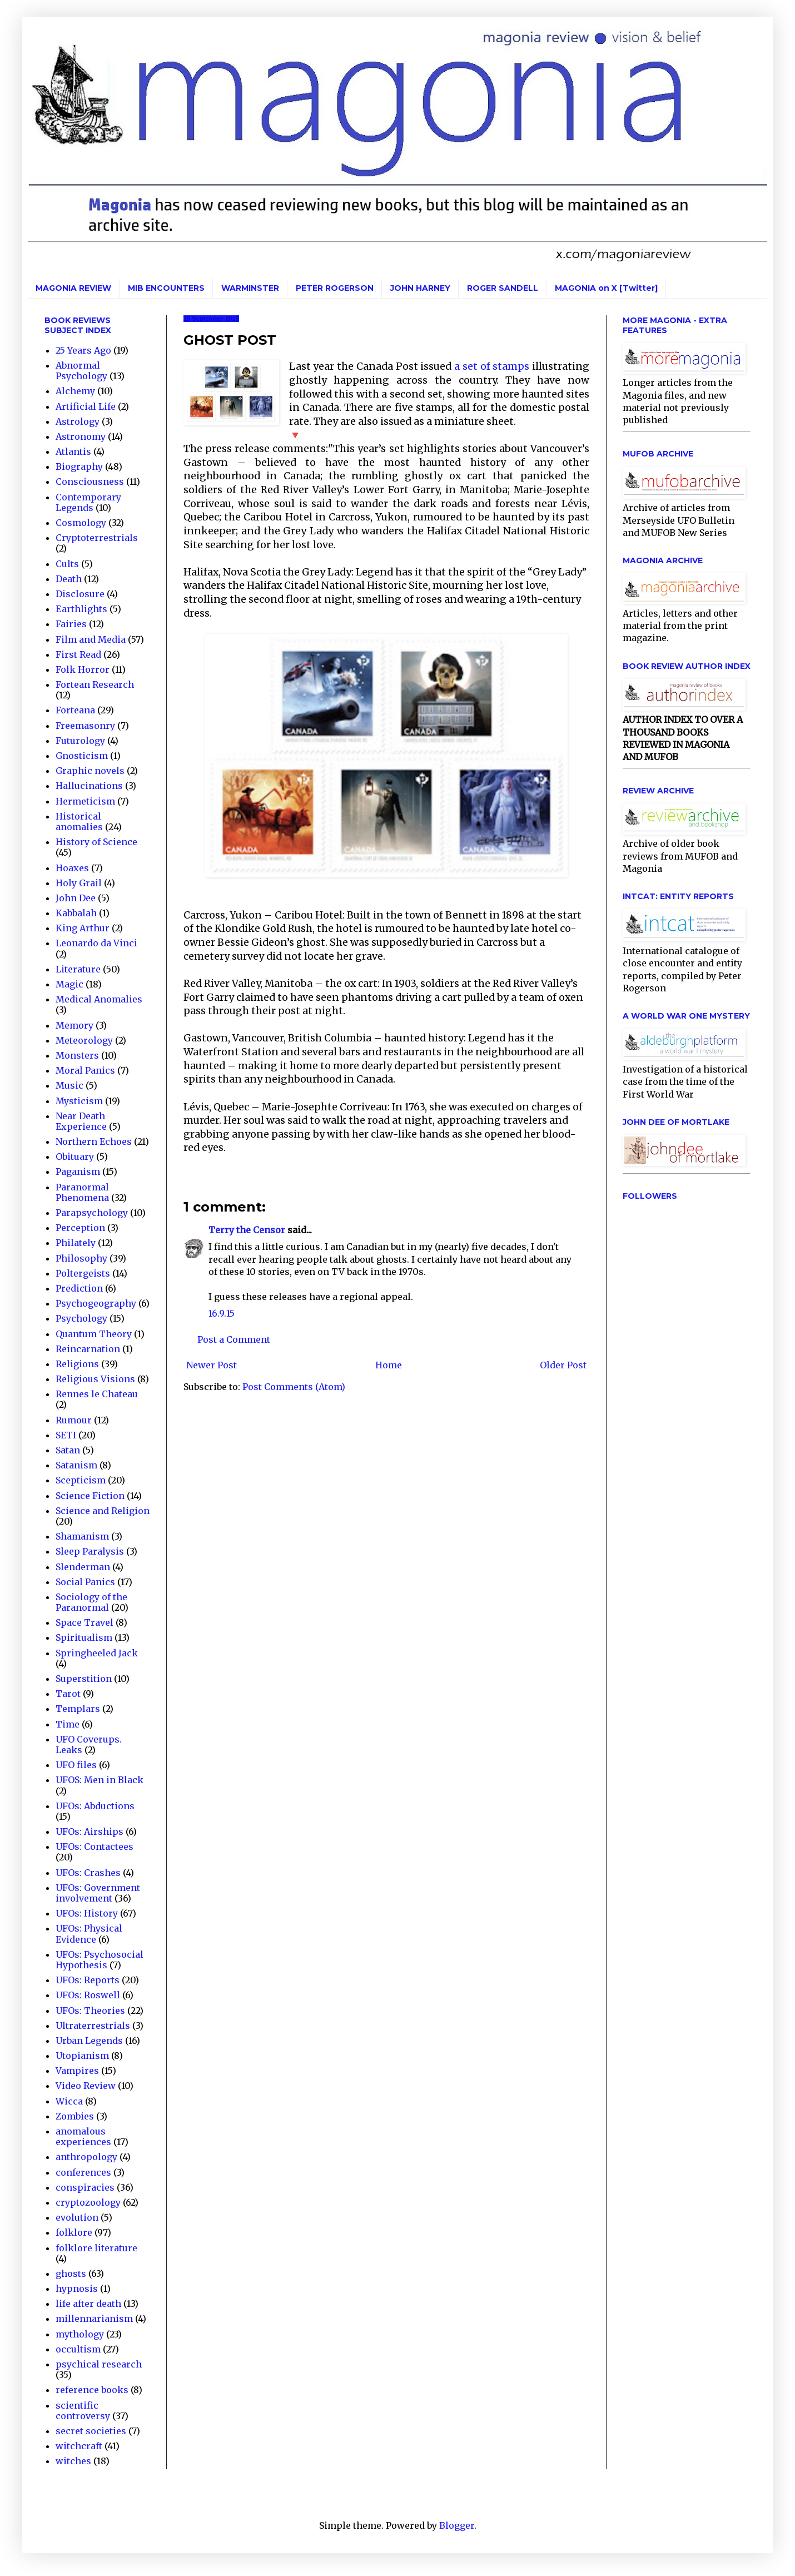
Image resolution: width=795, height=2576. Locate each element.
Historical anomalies (79, 821)
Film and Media (91, 639)
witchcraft (79, 2445)
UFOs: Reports (88, 1980)
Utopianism (82, 2055)
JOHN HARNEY (420, 288)
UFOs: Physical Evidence (89, 1933)
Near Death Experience (81, 1121)
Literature (78, 969)
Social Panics (85, 1581)
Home (388, 1365)
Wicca (69, 2101)
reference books (92, 2389)
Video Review (86, 2085)
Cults (67, 563)
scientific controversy (83, 2410)
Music (69, 1085)
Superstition (84, 1678)
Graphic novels (90, 770)
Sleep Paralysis (90, 1551)
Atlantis (73, 451)
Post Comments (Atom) (293, 1386)
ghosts (71, 2273)
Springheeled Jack (97, 1653)
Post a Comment (233, 1339)
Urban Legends (89, 2040)
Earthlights (81, 608)
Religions (77, 1363)
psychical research (99, 2364)
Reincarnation (88, 1348)
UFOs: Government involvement (98, 1893)
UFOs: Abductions (95, 1805)
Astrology (78, 421)
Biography (79, 466)
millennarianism (94, 2318)
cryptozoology (88, 2202)
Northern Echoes (94, 1141)
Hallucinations (89, 785)
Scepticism (81, 1480)
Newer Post (211, 1365)
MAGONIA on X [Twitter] (606, 288)
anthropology (86, 2156)
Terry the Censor (246, 1229)
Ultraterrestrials (93, 2025)
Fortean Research (95, 684)
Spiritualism (84, 1637)
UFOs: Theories (90, 2010)
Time (68, 1724)
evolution (77, 2217)
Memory (74, 1025)
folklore (74, 2232)
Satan (68, 1450)
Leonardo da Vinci (96, 943)
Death (69, 578)
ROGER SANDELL (502, 288)
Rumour (74, 1420)
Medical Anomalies (99, 999)
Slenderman (83, 1566)
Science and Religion (103, 1510)
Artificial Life (86, 406)
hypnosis (77, 2288)
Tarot (68, 1693)
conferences (83, 2172)
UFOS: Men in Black (99, 1779)
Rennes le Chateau (97, 1393)
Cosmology (81, 522)
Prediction (79, 1288)
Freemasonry (85, 725)
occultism (78, 2349)
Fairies (71, 623)
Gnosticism (82, 755)
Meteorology (84, 1040)
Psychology (81, 1318)
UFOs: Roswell (88, 1995)
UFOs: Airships (89, 1831)
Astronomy (81, 436)
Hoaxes (72, 867)
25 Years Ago (83, 350)
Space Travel (84, 1622)
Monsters (77, 1055)
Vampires (77, 2070)
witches (73, 2460)
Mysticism (79, 1100)
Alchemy (75, 390)
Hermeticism (85, 801)
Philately (76, 1242)
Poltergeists (83, 1273)
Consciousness (90, 481)
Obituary (75, 1156)
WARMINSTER (250, 288)
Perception (80, 1227)
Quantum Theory (94, 1333)
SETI (66, 1435)
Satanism (76, 1465)
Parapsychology (92, 1212)
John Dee (76, 898)
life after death (88, 2303)
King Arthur (83, 928)
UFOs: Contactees (94, 1846)
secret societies (91, 2430)
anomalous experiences (83, 2136)
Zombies (75, 2116)
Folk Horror (83, 669)
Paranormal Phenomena (82, 1192)
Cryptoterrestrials (97, 537)
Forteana (75, 710)
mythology (80, 2334)
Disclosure (80, 593)
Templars (78, 1708)
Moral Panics (85, 1070)
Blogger (456, 2525)
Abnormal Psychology (81, 370)
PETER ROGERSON (335, 288)
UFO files (76, 1764)
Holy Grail (79, 883)
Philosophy (81, 1258)
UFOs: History (87, 1913)
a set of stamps (493, 366)
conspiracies (85, 2187)
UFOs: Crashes (88, 1872)
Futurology (80, 740)
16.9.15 (221, 1313)
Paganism (78, 1171)
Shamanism (82, 1536)
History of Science (96, 841)
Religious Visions (95, 1378)
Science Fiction (90, 1495)
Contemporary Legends (88, 502)
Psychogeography (96, 1303)
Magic (69, 984)
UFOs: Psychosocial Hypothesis (99, 1960)
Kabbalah (76, 913)
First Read (78, 654)
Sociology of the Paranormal (91, 1602)
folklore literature (96, 2248)
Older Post (563, 1365)
